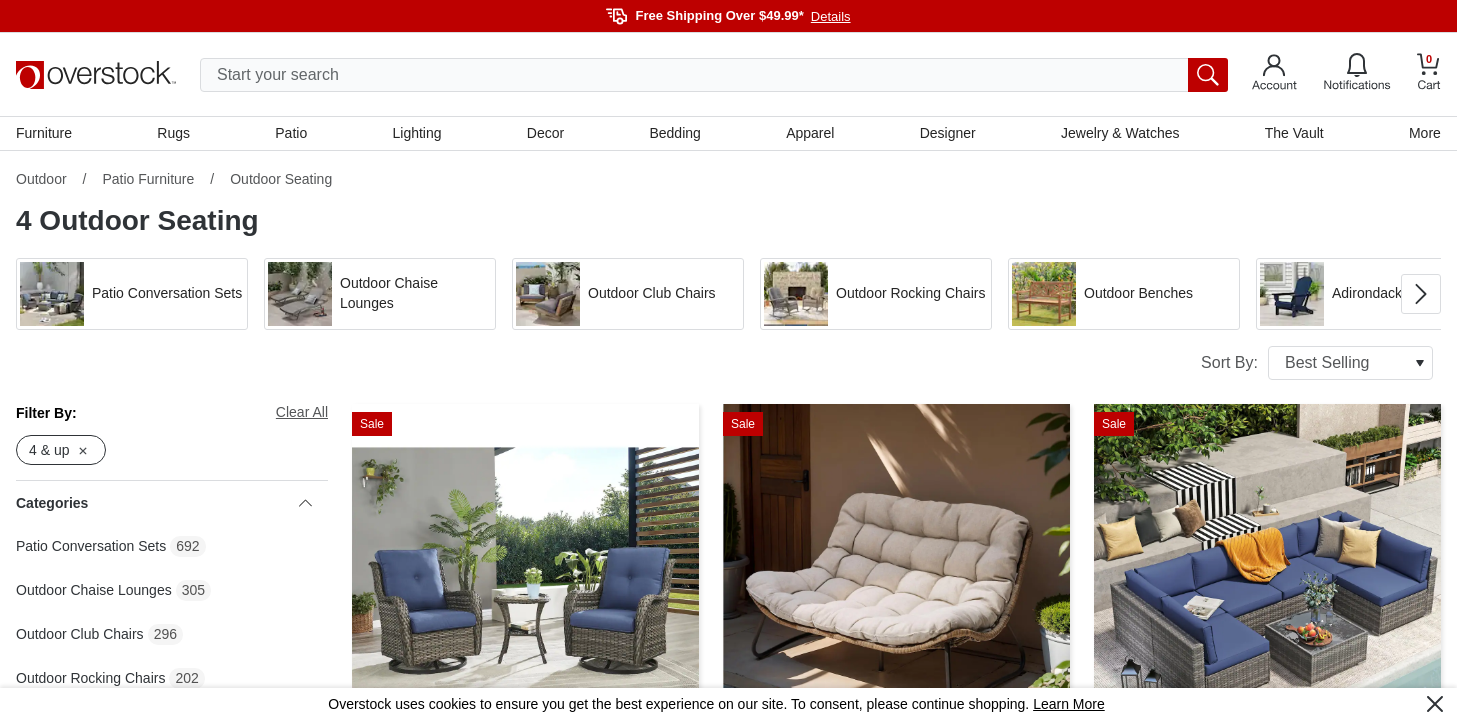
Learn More (1069, 704)
